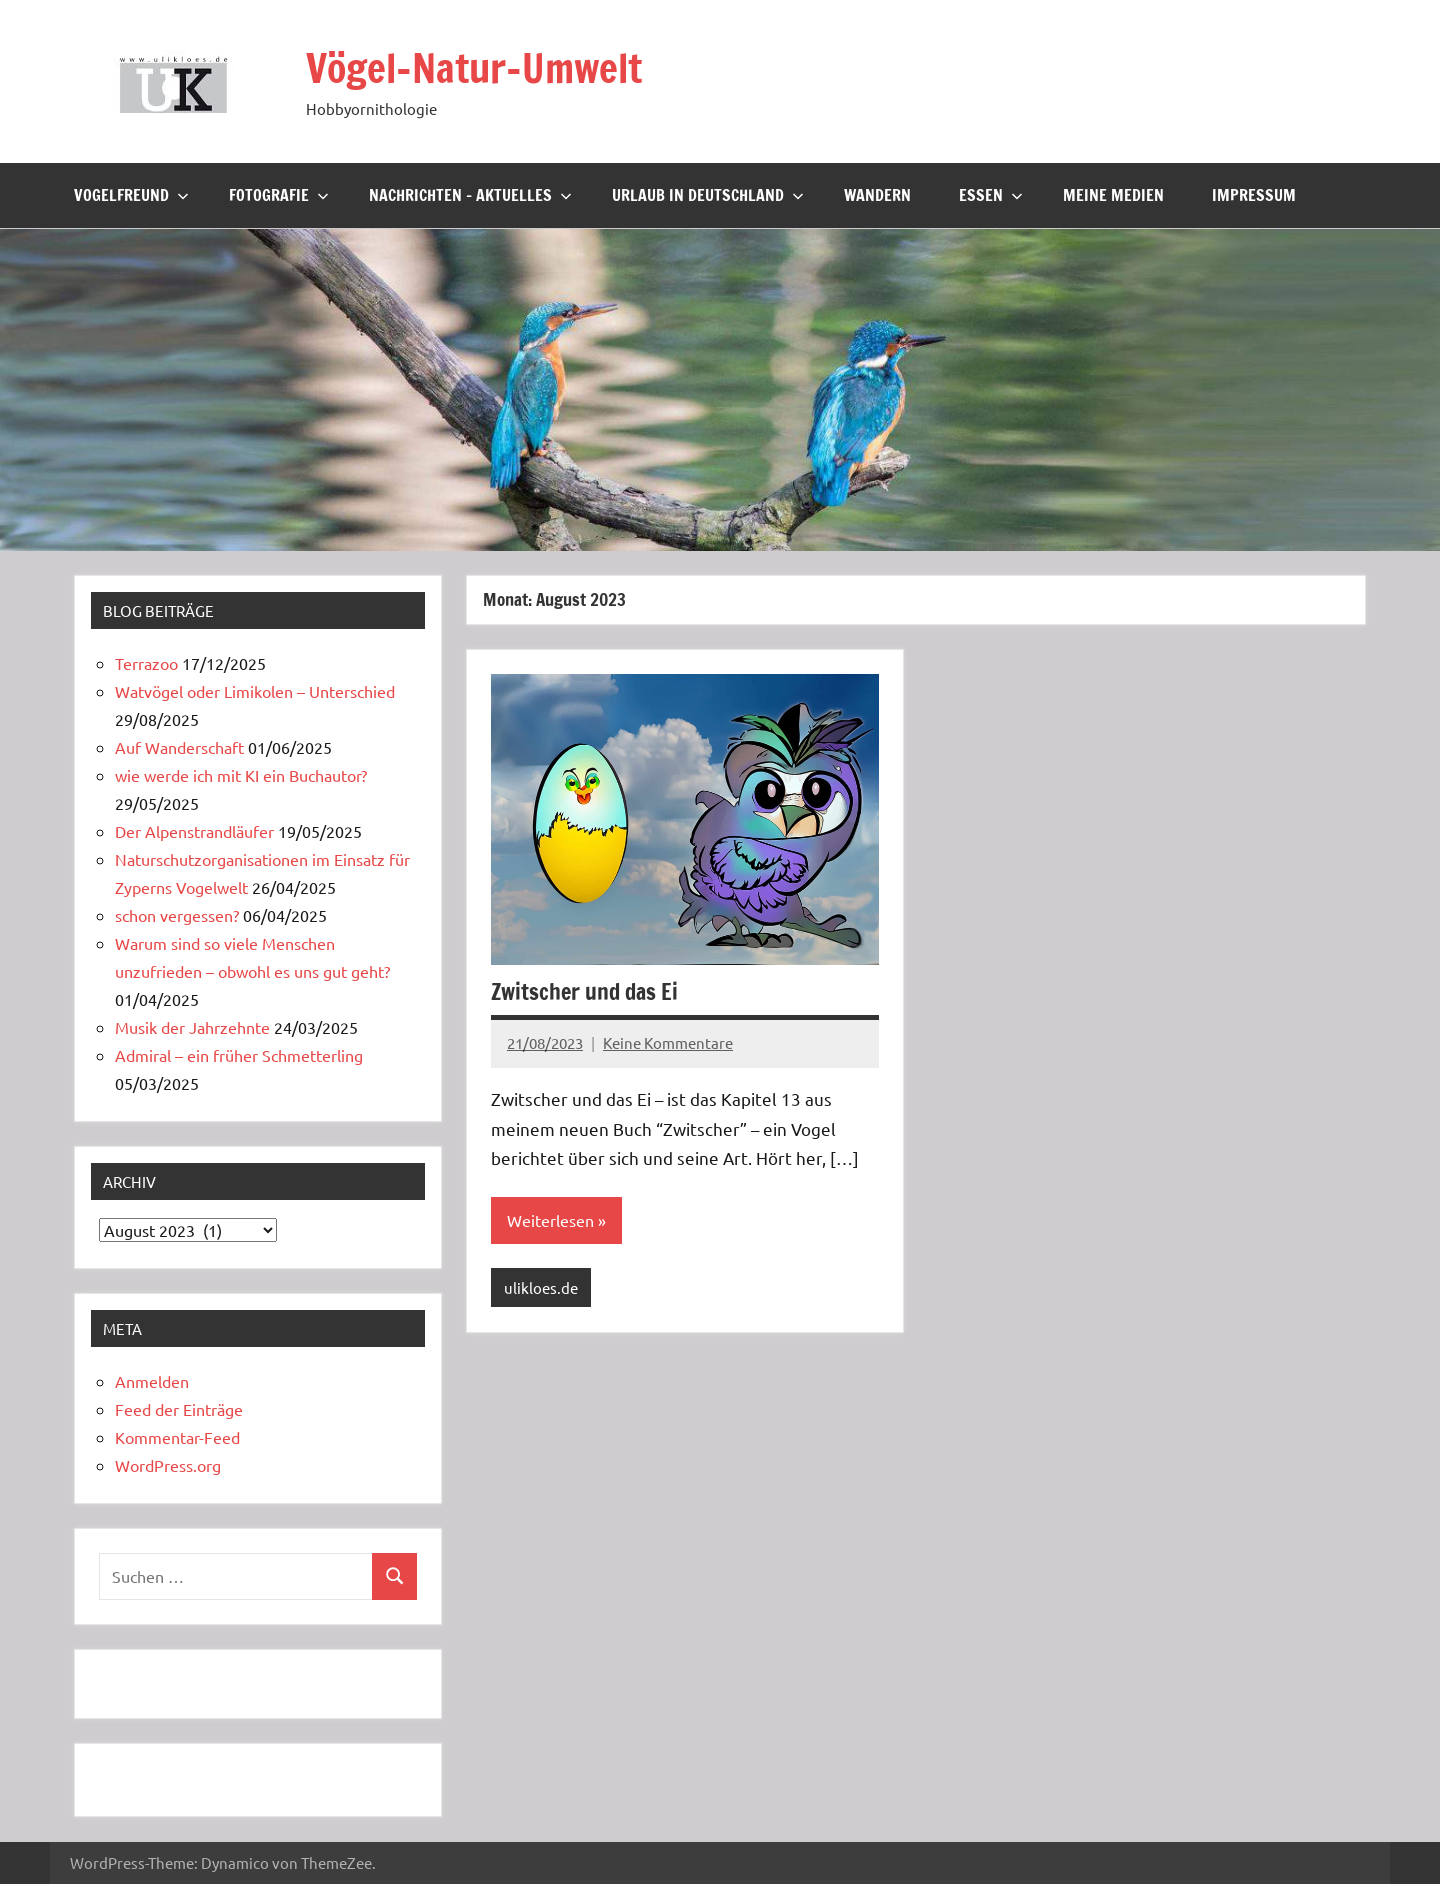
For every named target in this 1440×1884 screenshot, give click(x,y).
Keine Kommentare (668, 1041)
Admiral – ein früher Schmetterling (239, 1055)
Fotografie (279, 195)
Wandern (877, 195)
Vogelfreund (131, 195)
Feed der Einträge (179, 1409)
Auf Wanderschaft (179, 747)
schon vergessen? (177, 915)
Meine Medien (1113, 195)
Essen (991, 195)
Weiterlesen (550, 1220)
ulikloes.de (541, 1286)
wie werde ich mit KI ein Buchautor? (241, 775)
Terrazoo (146, 663)
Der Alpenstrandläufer (194, 831)
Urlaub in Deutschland (708, 195)
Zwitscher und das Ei (584, 990)
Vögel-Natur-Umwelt (476, 67)
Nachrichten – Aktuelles (470, 195)
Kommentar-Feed (177, 1437)
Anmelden (152, 1381)
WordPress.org (168, 1465)
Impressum (1254, 195)
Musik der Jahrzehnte (192, 1027)
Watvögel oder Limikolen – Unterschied (255, 691)
